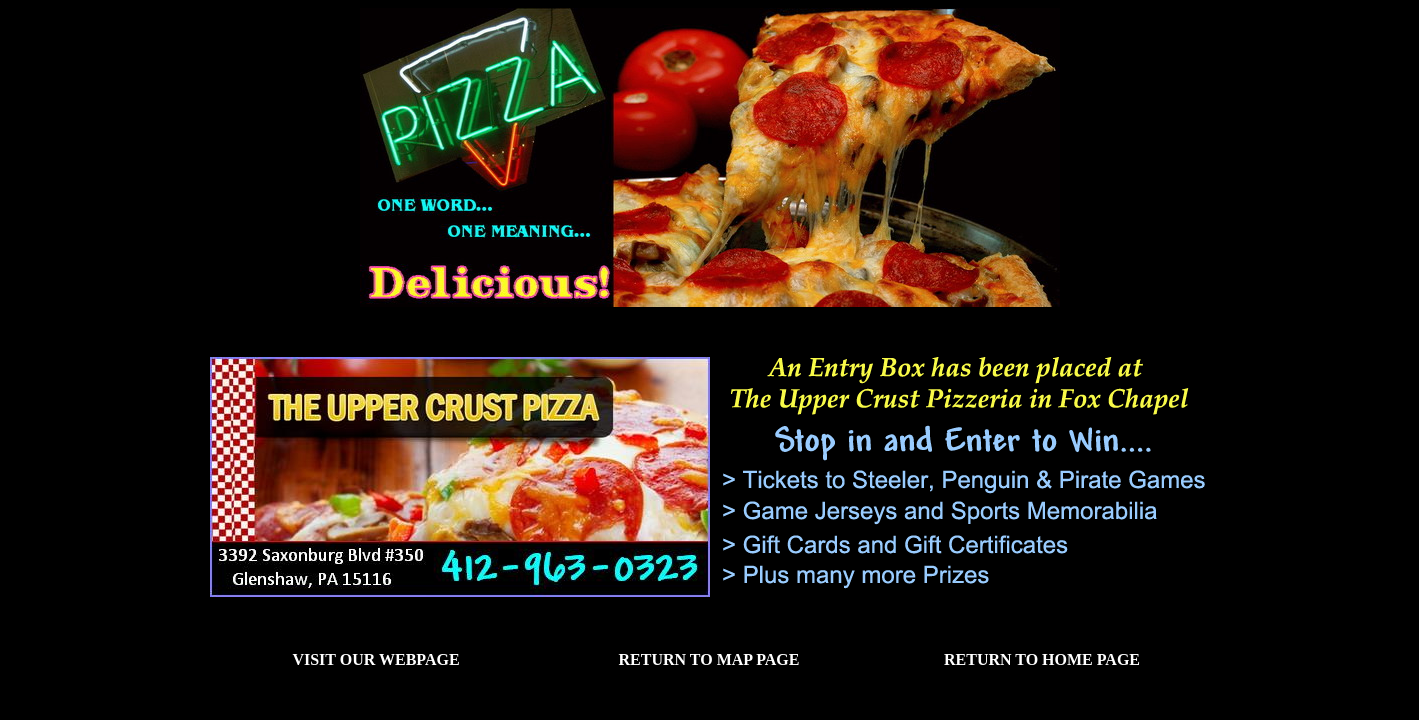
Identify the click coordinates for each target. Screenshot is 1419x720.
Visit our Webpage (375, 659)
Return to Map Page (709, 659)
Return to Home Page (1042, 659)
